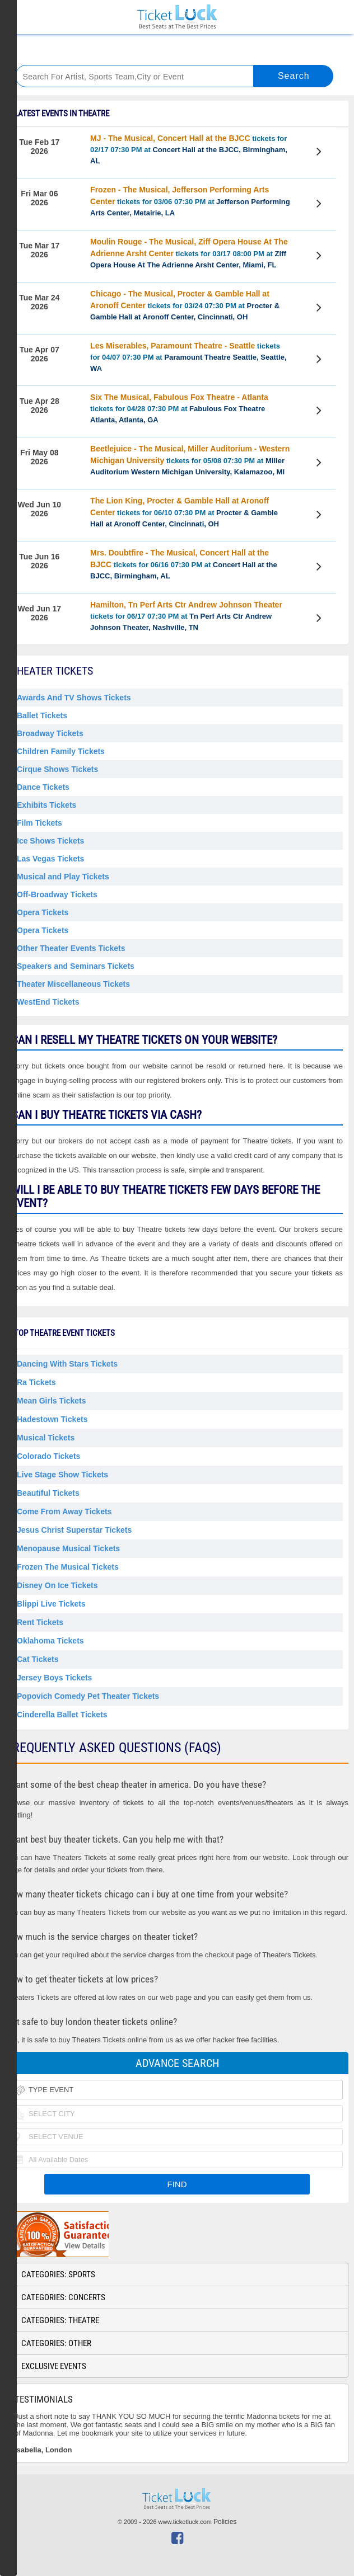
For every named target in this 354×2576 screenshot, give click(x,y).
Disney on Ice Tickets (57, 1585)
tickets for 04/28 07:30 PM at (179, 408)
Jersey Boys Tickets (54, 1677)
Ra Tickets (36, 1382)
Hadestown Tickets (52, 1419)
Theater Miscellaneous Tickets (73, 983)
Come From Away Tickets (64, 1511)
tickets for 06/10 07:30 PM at (184, 512)
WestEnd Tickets (48, 1001)
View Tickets (321, 153)
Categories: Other (56, 2343)
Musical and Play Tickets (63, 876)
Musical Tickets (45, 1437)
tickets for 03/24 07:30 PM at (185, 305)
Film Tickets (39, 822)
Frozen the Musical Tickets (68, 1566)
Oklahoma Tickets (50, 1640)
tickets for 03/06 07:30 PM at (190, 201)
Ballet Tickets (42, 715)
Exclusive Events (53, 2366)
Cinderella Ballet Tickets (62, 1714)
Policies (224, 2522)
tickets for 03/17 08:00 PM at (189, 253)
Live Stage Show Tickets (62, 1474)
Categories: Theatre (60, 2320)
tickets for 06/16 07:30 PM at (183, 564)
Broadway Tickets (50, 733)
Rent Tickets (40, 1622)
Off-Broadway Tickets (57, 894)
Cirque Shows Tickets (57, 769)
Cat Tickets (37, 1659)
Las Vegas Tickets (50, 858)
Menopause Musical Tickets (68, 1548)
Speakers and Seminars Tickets (75, 966)
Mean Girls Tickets (51, 1400)
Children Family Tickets (61, 751)
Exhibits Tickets (46, 804)
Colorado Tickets (48, 1456)
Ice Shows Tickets (50, 840)
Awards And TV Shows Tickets (74, 697)
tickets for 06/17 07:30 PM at (186, 616)
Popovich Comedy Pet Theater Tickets (88, 1696)
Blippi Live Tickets (51, 1603)
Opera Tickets (42, 912)
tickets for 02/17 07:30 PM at (188, 149)
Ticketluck (177, 17)
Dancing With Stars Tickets (67, 1363)
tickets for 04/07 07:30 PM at (188, 357)
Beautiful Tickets (48, 1493)
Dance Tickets (43, 787)
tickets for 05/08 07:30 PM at (190, 460)
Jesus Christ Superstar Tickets (74, 1529)
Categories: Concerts (63, 2297)
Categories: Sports (58, 2274)
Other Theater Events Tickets (71, 948)
